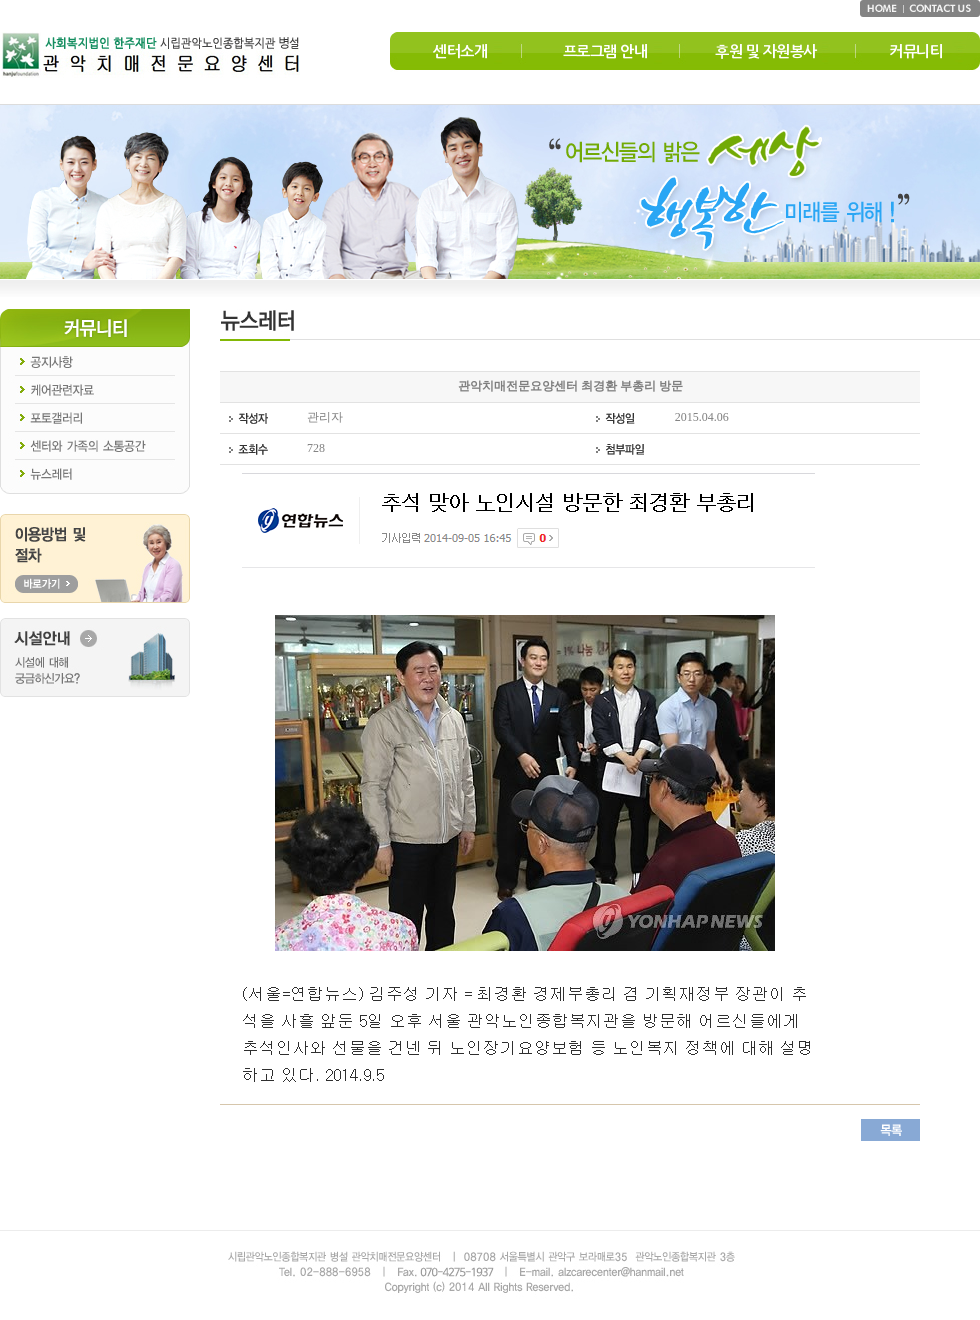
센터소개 (460, 51)
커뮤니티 (916, 51)
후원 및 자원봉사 (766, 51)
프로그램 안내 (605, 51)
